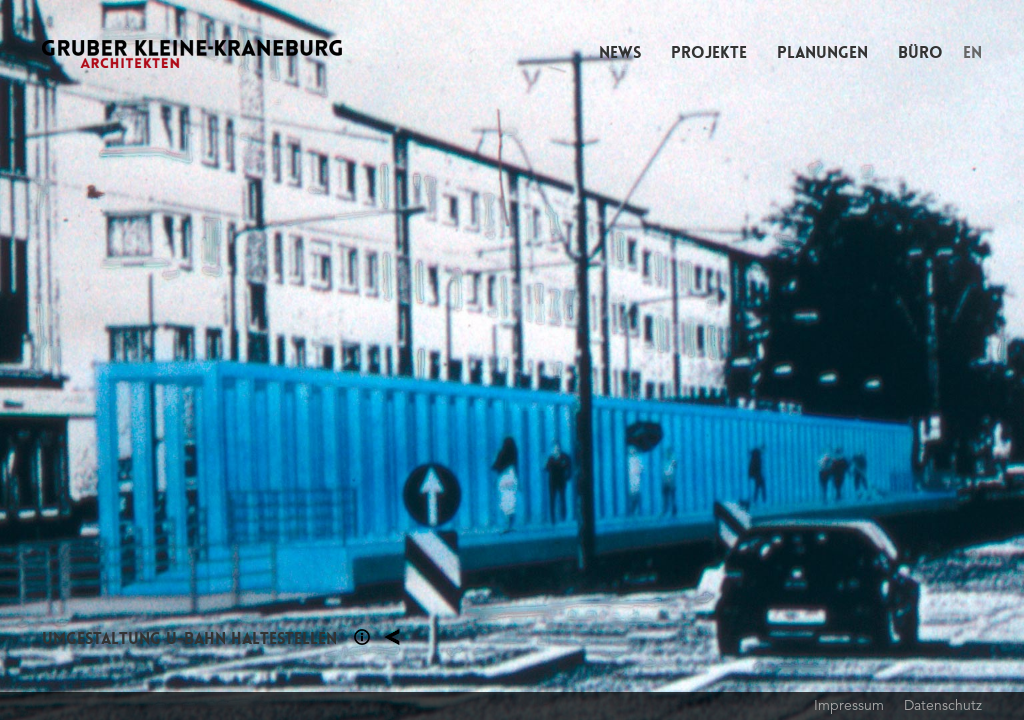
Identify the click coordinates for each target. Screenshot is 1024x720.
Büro (920, 52)
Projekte (709, 52)
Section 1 (362, 637)
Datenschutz (943, 705)
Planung (392, 637)
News (620, 52)
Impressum (849, 705)
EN (972, 52)
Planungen (822, 52)
